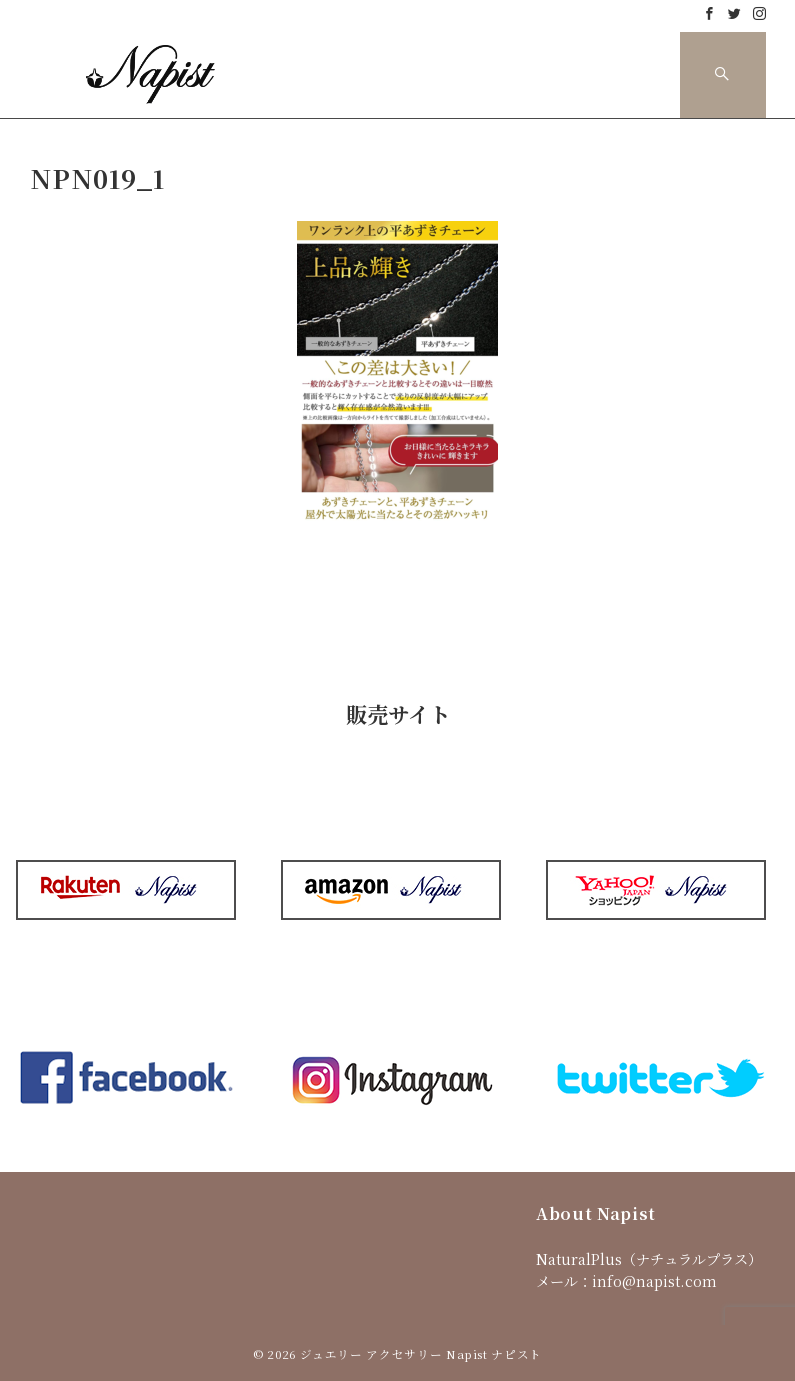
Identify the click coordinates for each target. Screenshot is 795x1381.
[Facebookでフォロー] (709, 13)
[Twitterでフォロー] (734, 13)
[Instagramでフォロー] (759, 13)
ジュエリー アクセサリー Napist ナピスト (421, 1354)
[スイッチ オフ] (723, 75)
